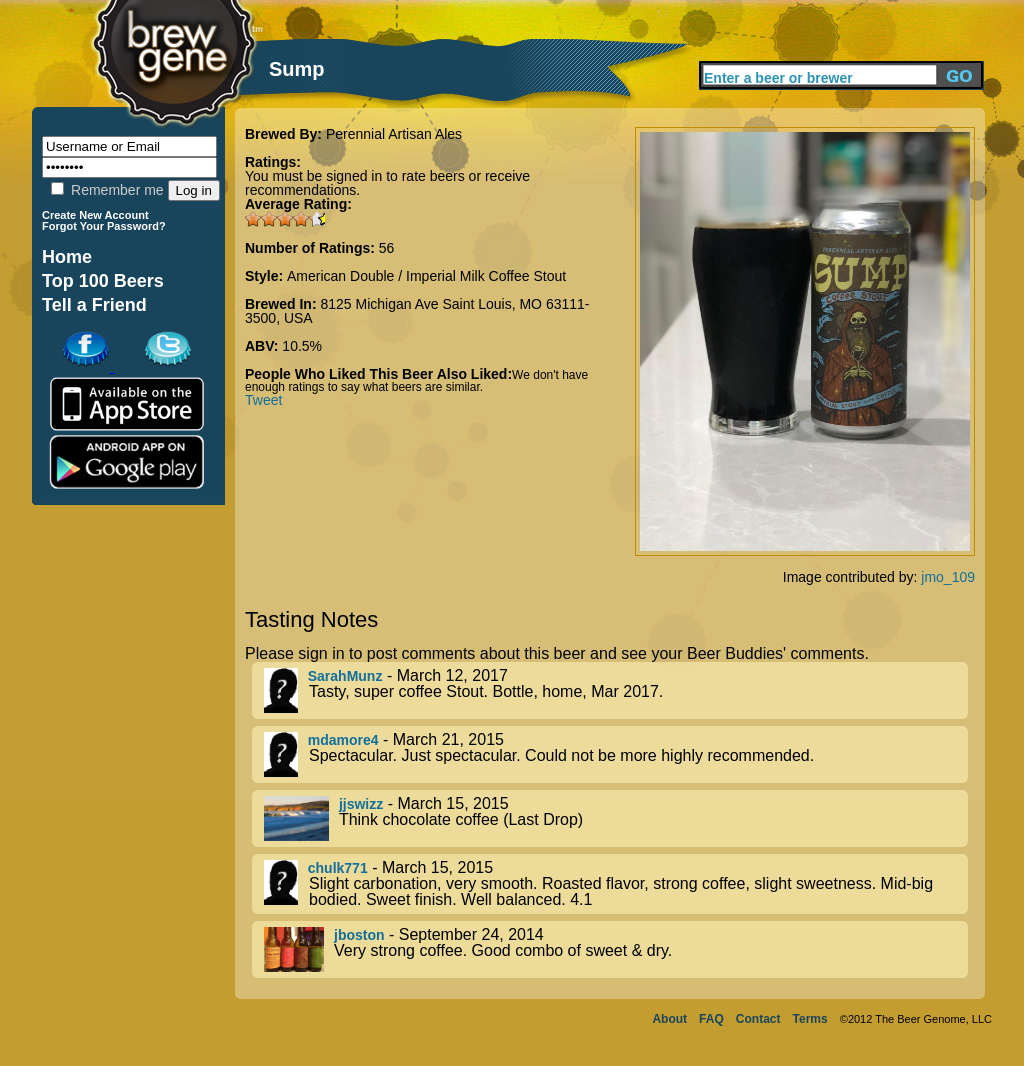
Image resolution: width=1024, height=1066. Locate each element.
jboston (359, 935)
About (669, 1019)
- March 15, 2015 (616, 818)
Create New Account (95, 215)
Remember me (107, 190)
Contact (758, 1019)
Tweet (263, 400)
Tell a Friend (94, 305)
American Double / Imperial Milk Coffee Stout (426, 276)
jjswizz (361, 804)
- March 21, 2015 (616, 754)
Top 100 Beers (103, 281)
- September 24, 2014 (616, 949)
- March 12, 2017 (616, 690)
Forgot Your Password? (104, 226)
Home (67, 257)
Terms (810, 1019)
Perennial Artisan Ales (394, 134)
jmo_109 (948, 577)
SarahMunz (345, 676)
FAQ (711, 1019)
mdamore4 (343, 740)
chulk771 (338, 868)
